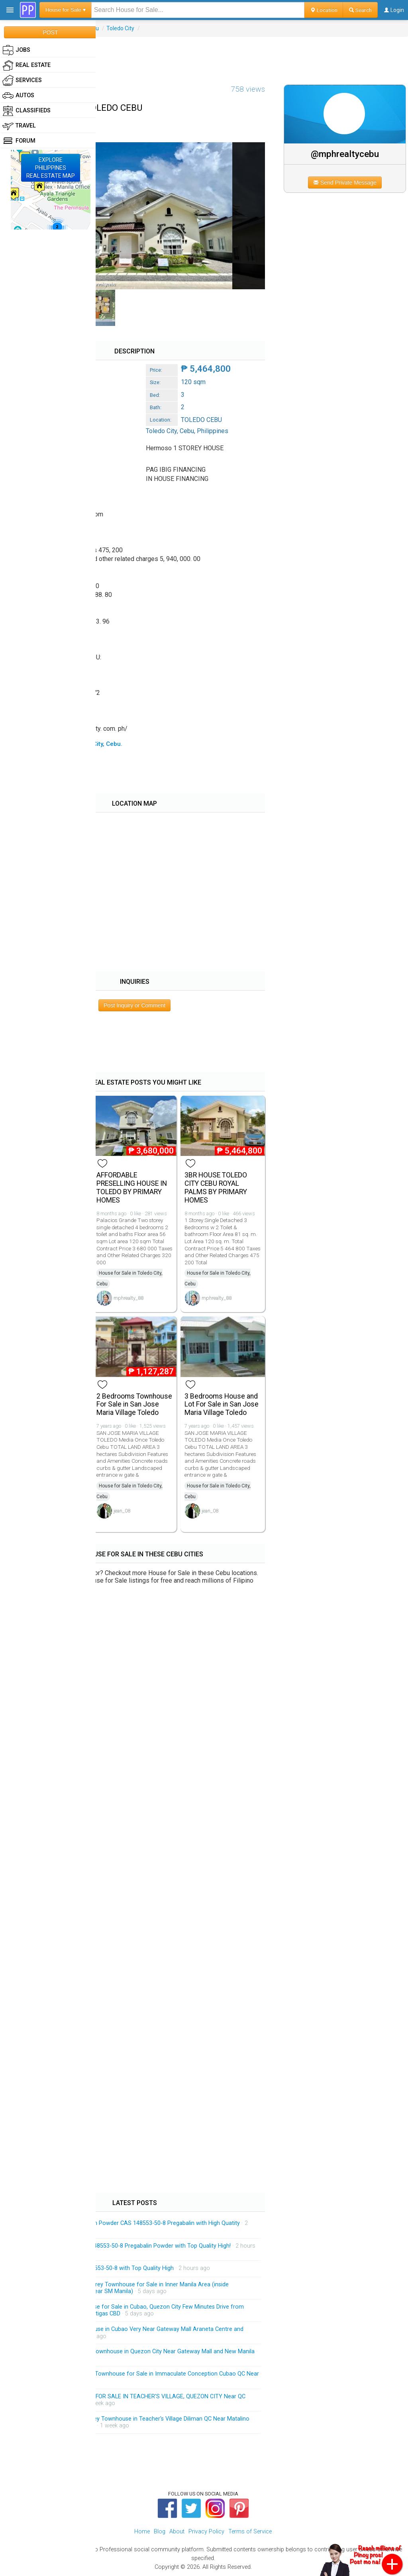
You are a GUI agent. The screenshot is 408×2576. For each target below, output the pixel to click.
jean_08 (122, 1511)
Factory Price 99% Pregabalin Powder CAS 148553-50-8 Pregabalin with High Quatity (131, 2223)
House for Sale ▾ (65, 10)
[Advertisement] (204, 55)
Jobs (16, 50)
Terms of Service (250, 2531)
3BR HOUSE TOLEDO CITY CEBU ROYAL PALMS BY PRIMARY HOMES (215, 1187)
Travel (19, 125)
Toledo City (120, 28)
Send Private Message (345, 182)
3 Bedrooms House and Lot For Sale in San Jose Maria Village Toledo (221, 1404)
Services (22, 80)
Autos (18, 95)
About (176, 2531)
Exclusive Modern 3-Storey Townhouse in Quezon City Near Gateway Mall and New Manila (138, 2351)
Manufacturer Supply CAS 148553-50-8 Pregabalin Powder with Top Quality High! (126, 2245)
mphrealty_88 (128, 1298)
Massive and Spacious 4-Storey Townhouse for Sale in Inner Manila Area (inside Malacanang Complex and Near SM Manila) (125, 2288)
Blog (159, 2531)
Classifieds (26, 110)
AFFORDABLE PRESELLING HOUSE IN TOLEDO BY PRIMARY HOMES (131, 1187)
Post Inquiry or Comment (134, 1005)
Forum (18, 141)
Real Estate (26, 65)
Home (142, 2531)
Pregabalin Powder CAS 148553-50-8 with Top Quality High (98, 2268)
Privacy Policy (206, 2531)
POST (50, 32)
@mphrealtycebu (345, 154)
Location (323, 10)
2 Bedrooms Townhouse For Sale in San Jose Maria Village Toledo (134, 1404)
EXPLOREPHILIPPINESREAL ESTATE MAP (50, 168)
